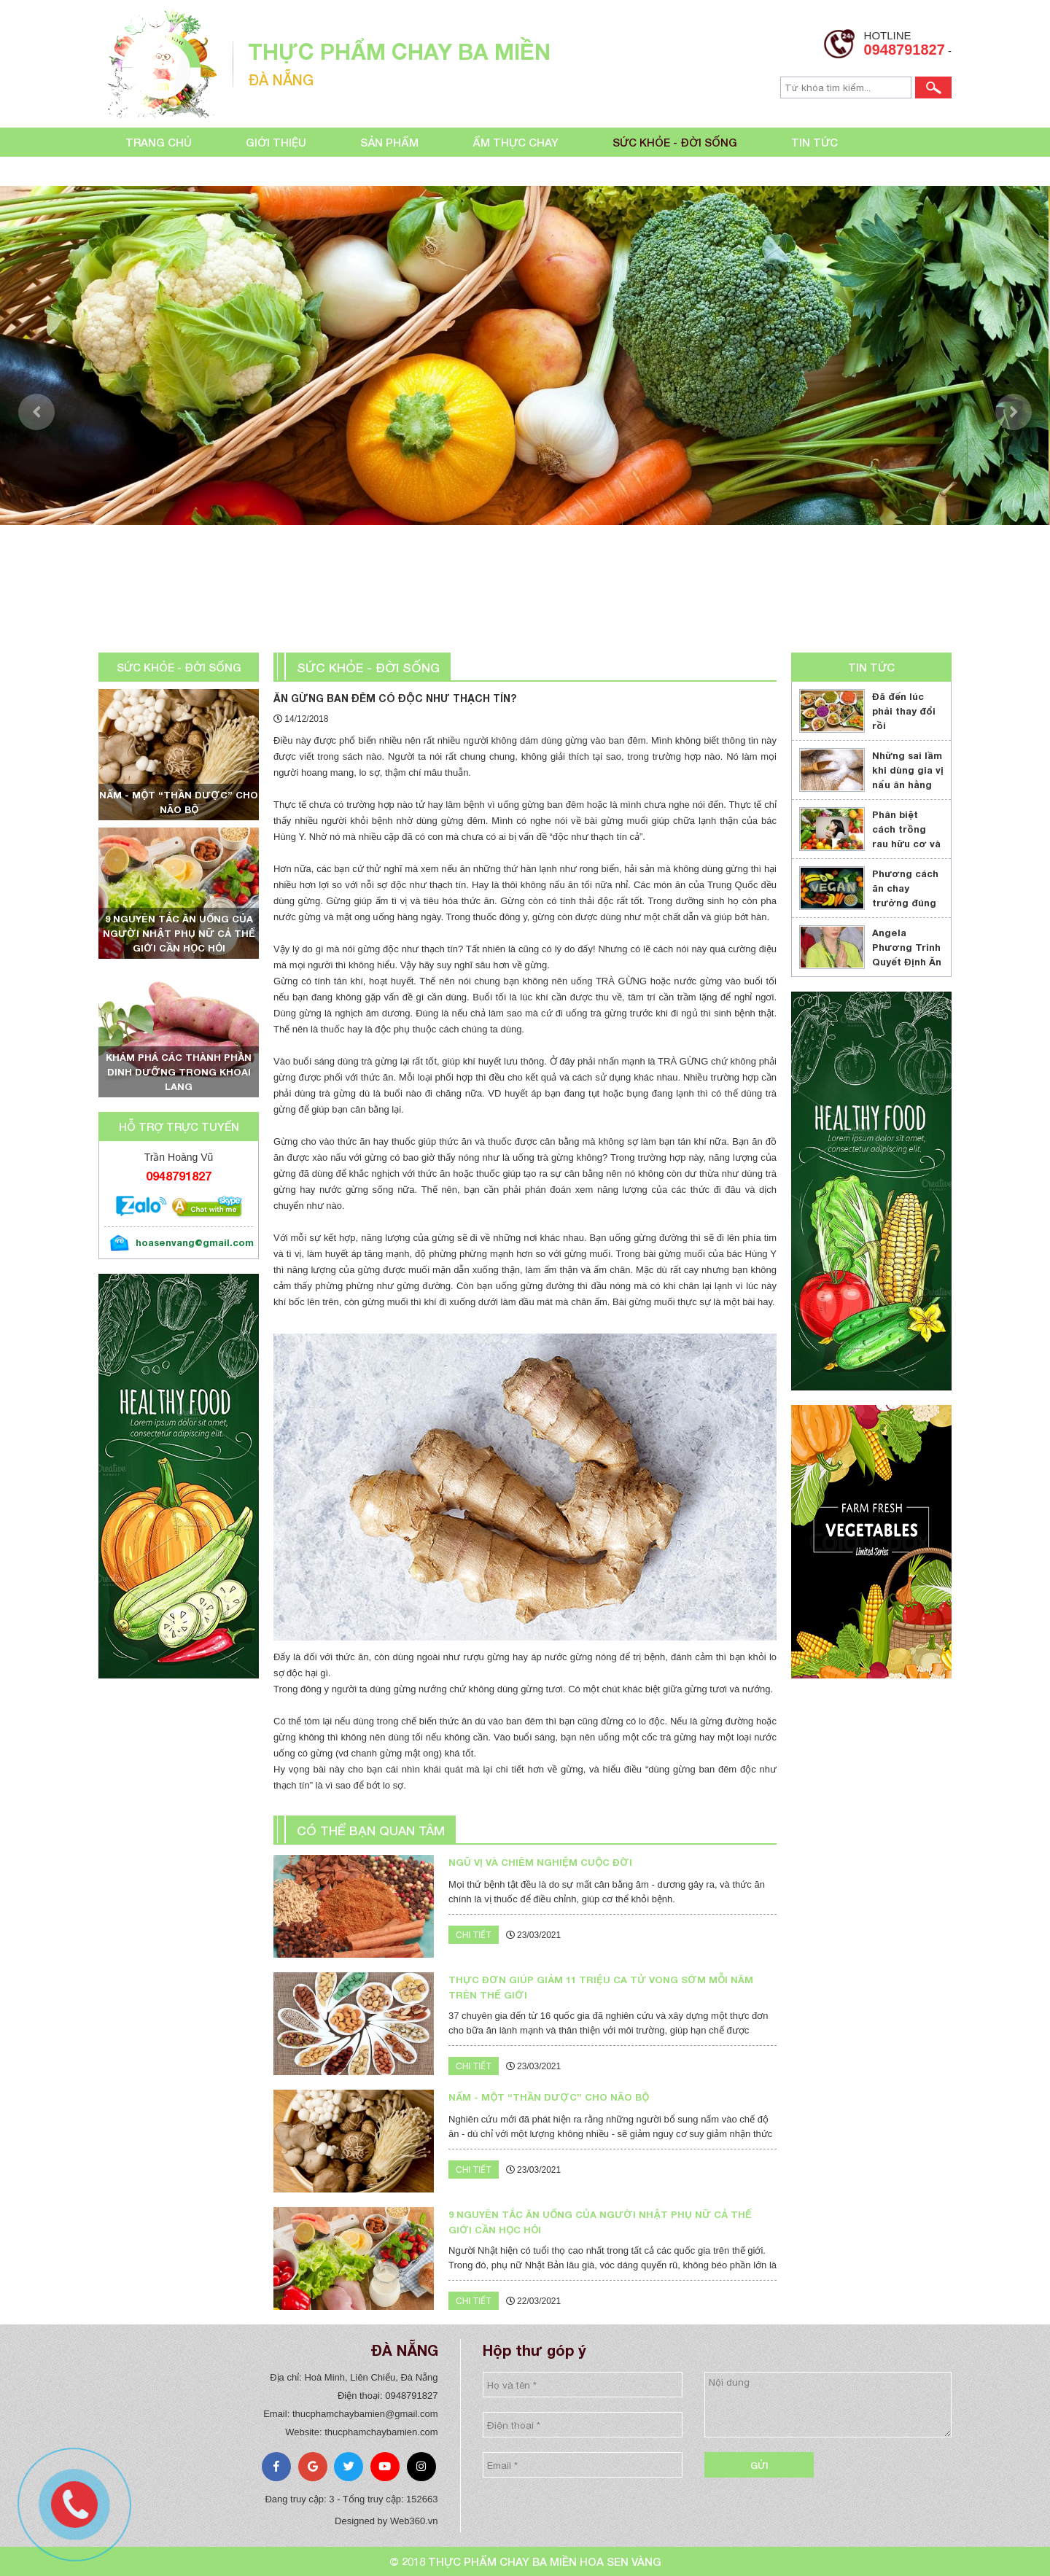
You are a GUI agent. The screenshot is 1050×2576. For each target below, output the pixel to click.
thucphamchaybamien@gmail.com (365, 2413)
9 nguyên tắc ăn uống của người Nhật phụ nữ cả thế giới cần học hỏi (179, 933)
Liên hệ (146, 171)
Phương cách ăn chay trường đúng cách (905, 895)
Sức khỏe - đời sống (674, 142)
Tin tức (814, 142)
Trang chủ (158, 142)
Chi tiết (473, 1935)
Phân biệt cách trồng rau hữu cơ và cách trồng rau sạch (906, 844)
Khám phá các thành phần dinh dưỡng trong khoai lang (179, 1071)
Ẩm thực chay (515, 142)
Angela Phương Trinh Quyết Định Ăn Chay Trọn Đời (908, 954)
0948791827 (904, 50)
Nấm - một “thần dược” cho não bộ (178, 802)
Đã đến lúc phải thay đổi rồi (904, 710)
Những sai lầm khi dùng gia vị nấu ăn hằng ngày (908, 777)
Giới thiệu (276, 142)
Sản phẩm (389, 142)
